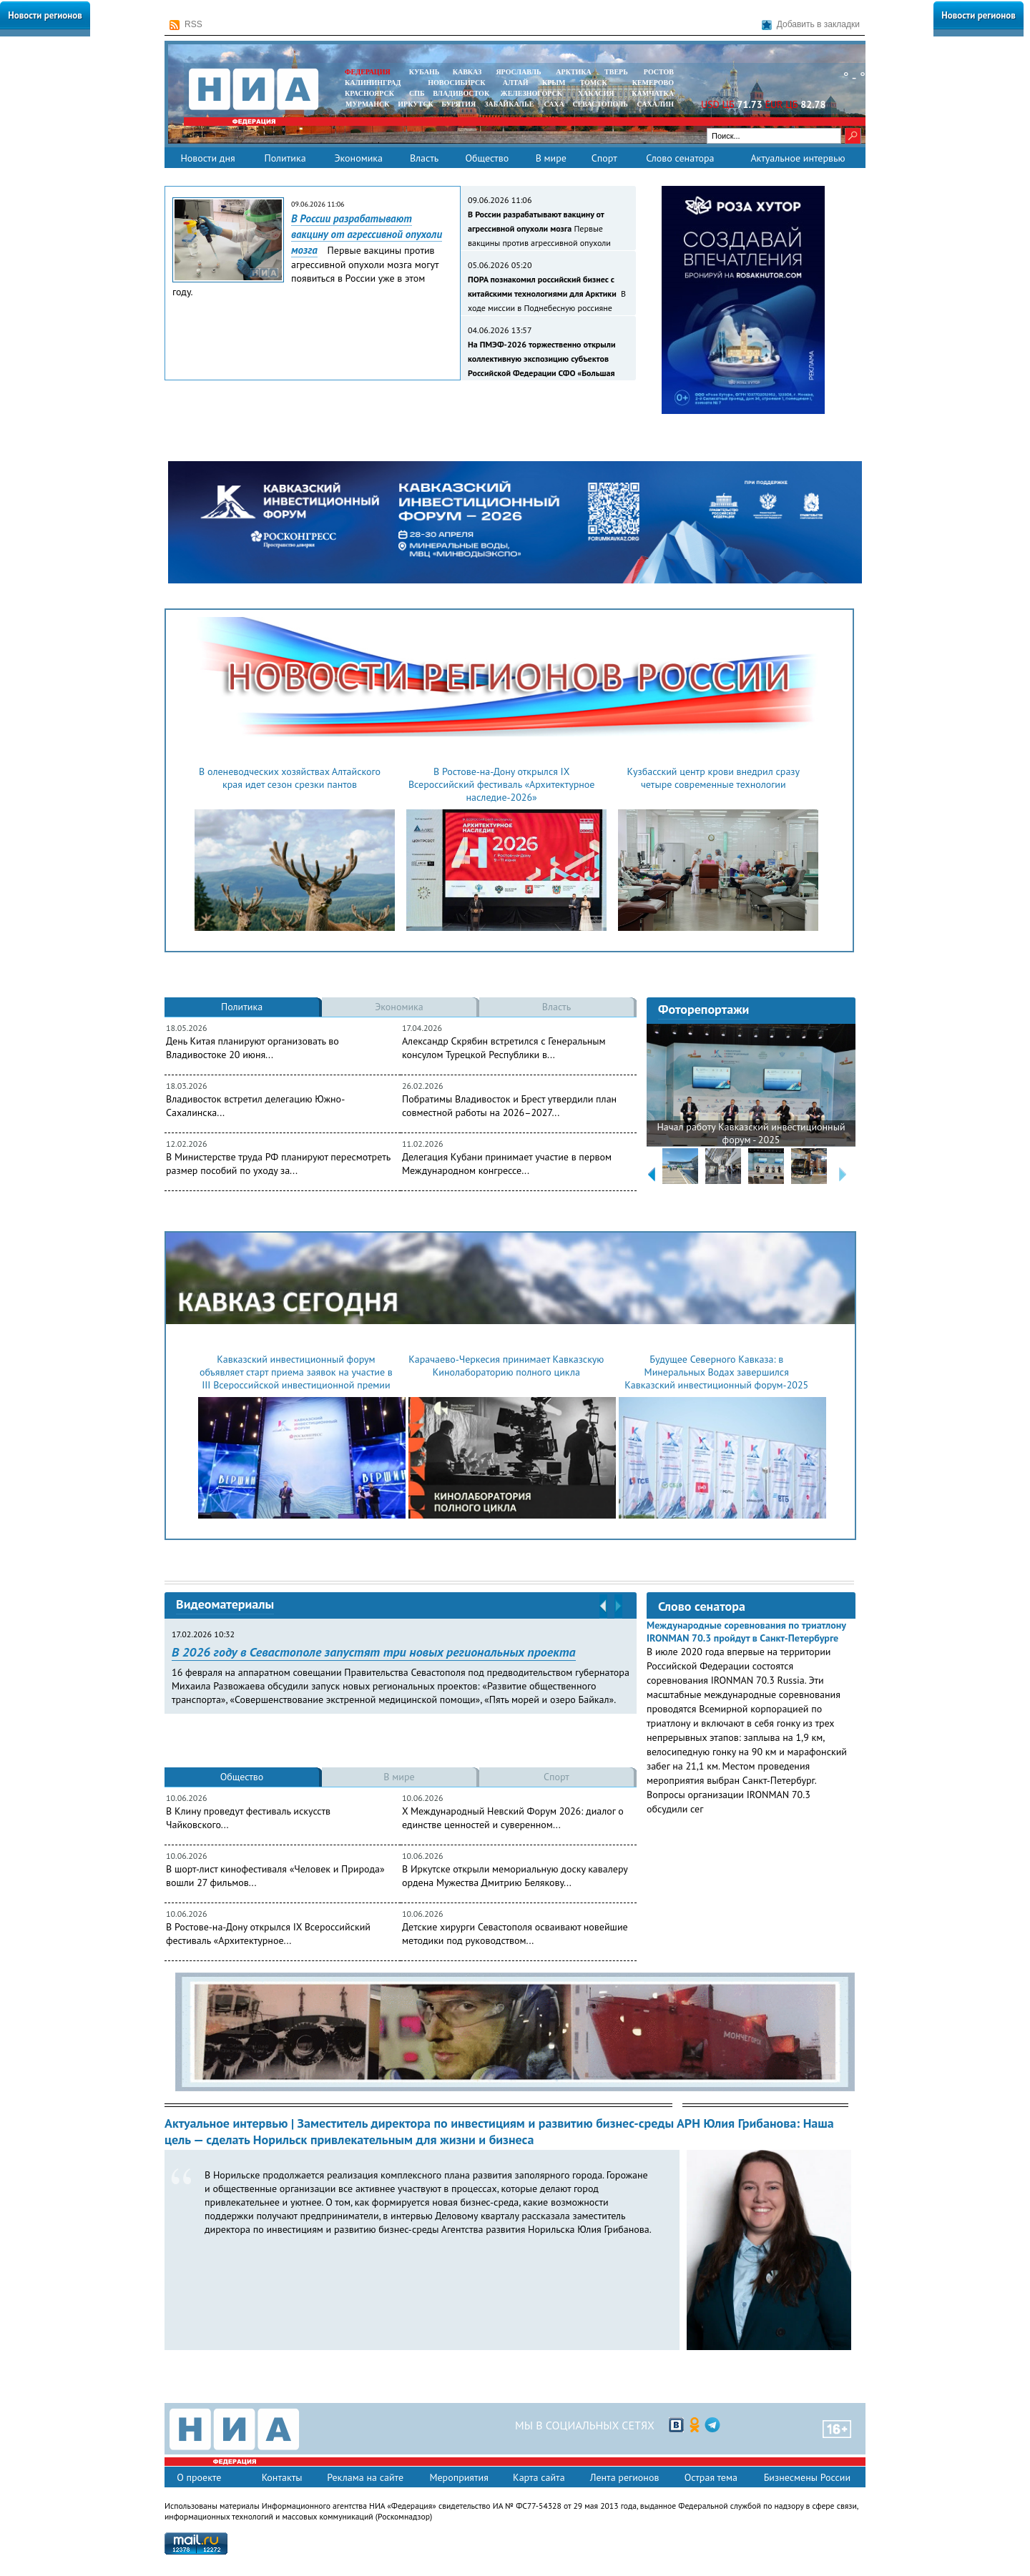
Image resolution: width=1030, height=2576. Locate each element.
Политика (284, 158)
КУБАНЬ (424, 72)
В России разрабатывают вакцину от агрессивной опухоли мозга (366, 234)
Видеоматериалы (225, 1604)
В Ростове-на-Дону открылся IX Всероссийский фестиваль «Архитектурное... (268, 1933)
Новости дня (207, 158)
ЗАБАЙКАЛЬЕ (510, 104)
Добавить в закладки (811, 24)
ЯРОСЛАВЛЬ (518, 72)
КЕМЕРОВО (653, 83)
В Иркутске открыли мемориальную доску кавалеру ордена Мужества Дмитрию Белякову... (514, 1875)
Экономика (358, 158)
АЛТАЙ (516, 83)
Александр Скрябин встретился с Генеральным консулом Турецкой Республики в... (504, 1048)
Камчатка (652, 93)
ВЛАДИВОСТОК (461, 93)
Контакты (282, 2477)
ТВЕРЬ (616, 72)
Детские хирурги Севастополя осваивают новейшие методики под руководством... (515, 1933)
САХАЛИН (655, 104)
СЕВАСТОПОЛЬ (599, 104)
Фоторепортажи (703, 1009)
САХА (554, 104)
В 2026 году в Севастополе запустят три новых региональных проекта (374, 1652)
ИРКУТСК (415, 104)
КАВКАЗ (467, 72)
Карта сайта (539, 2477)
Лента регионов (624, 2477)
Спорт (604, 158)
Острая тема (711, 2477)
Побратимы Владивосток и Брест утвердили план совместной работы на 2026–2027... (509, 1105)
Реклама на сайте (365, 2477)
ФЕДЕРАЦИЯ (368, 72)
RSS (186, 24)
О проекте (199, 2477)
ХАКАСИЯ (595, 93)
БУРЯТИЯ (458, 104)
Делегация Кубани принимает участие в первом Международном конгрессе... (507, 1163)
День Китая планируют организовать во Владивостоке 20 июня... (252, 1048)
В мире (551, 158)
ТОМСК (595, 83)
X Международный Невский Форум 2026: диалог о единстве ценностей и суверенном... (513, 1818)
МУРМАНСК (367, 104)
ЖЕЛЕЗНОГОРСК (531, 93)
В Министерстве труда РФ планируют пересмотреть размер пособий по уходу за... (278, 1163)
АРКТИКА (574, 72)
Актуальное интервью (797, 158)
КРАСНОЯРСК (369, 93)
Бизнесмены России (807, 2477)
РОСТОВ (659, 72)
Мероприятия (459, 2477)
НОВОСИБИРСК (456, 83)
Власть (424, 158)
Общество (487, 158)
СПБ (417, 93)
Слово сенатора (680, 158)
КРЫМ (554, 83)
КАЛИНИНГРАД (373, 83)
